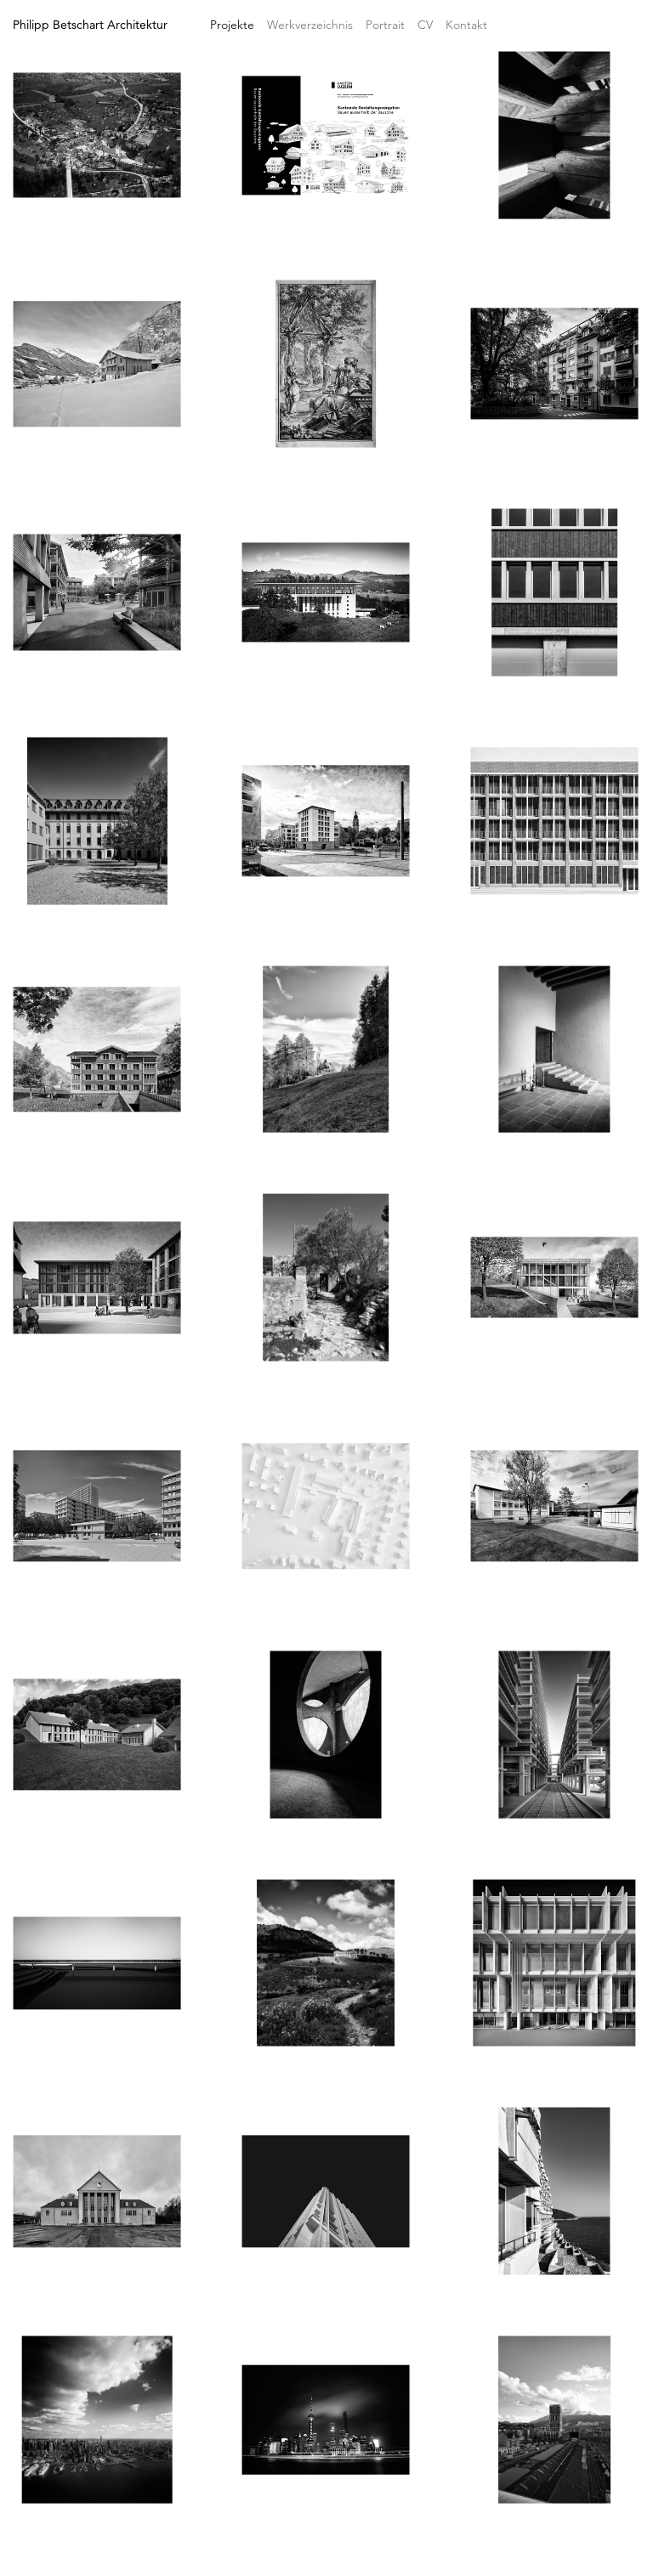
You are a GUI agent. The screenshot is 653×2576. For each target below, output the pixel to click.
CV (425, 24)
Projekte (232, 24)
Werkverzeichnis (310, 24)
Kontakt (466, 24)
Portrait (385, 24)
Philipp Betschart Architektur (90, 24)
